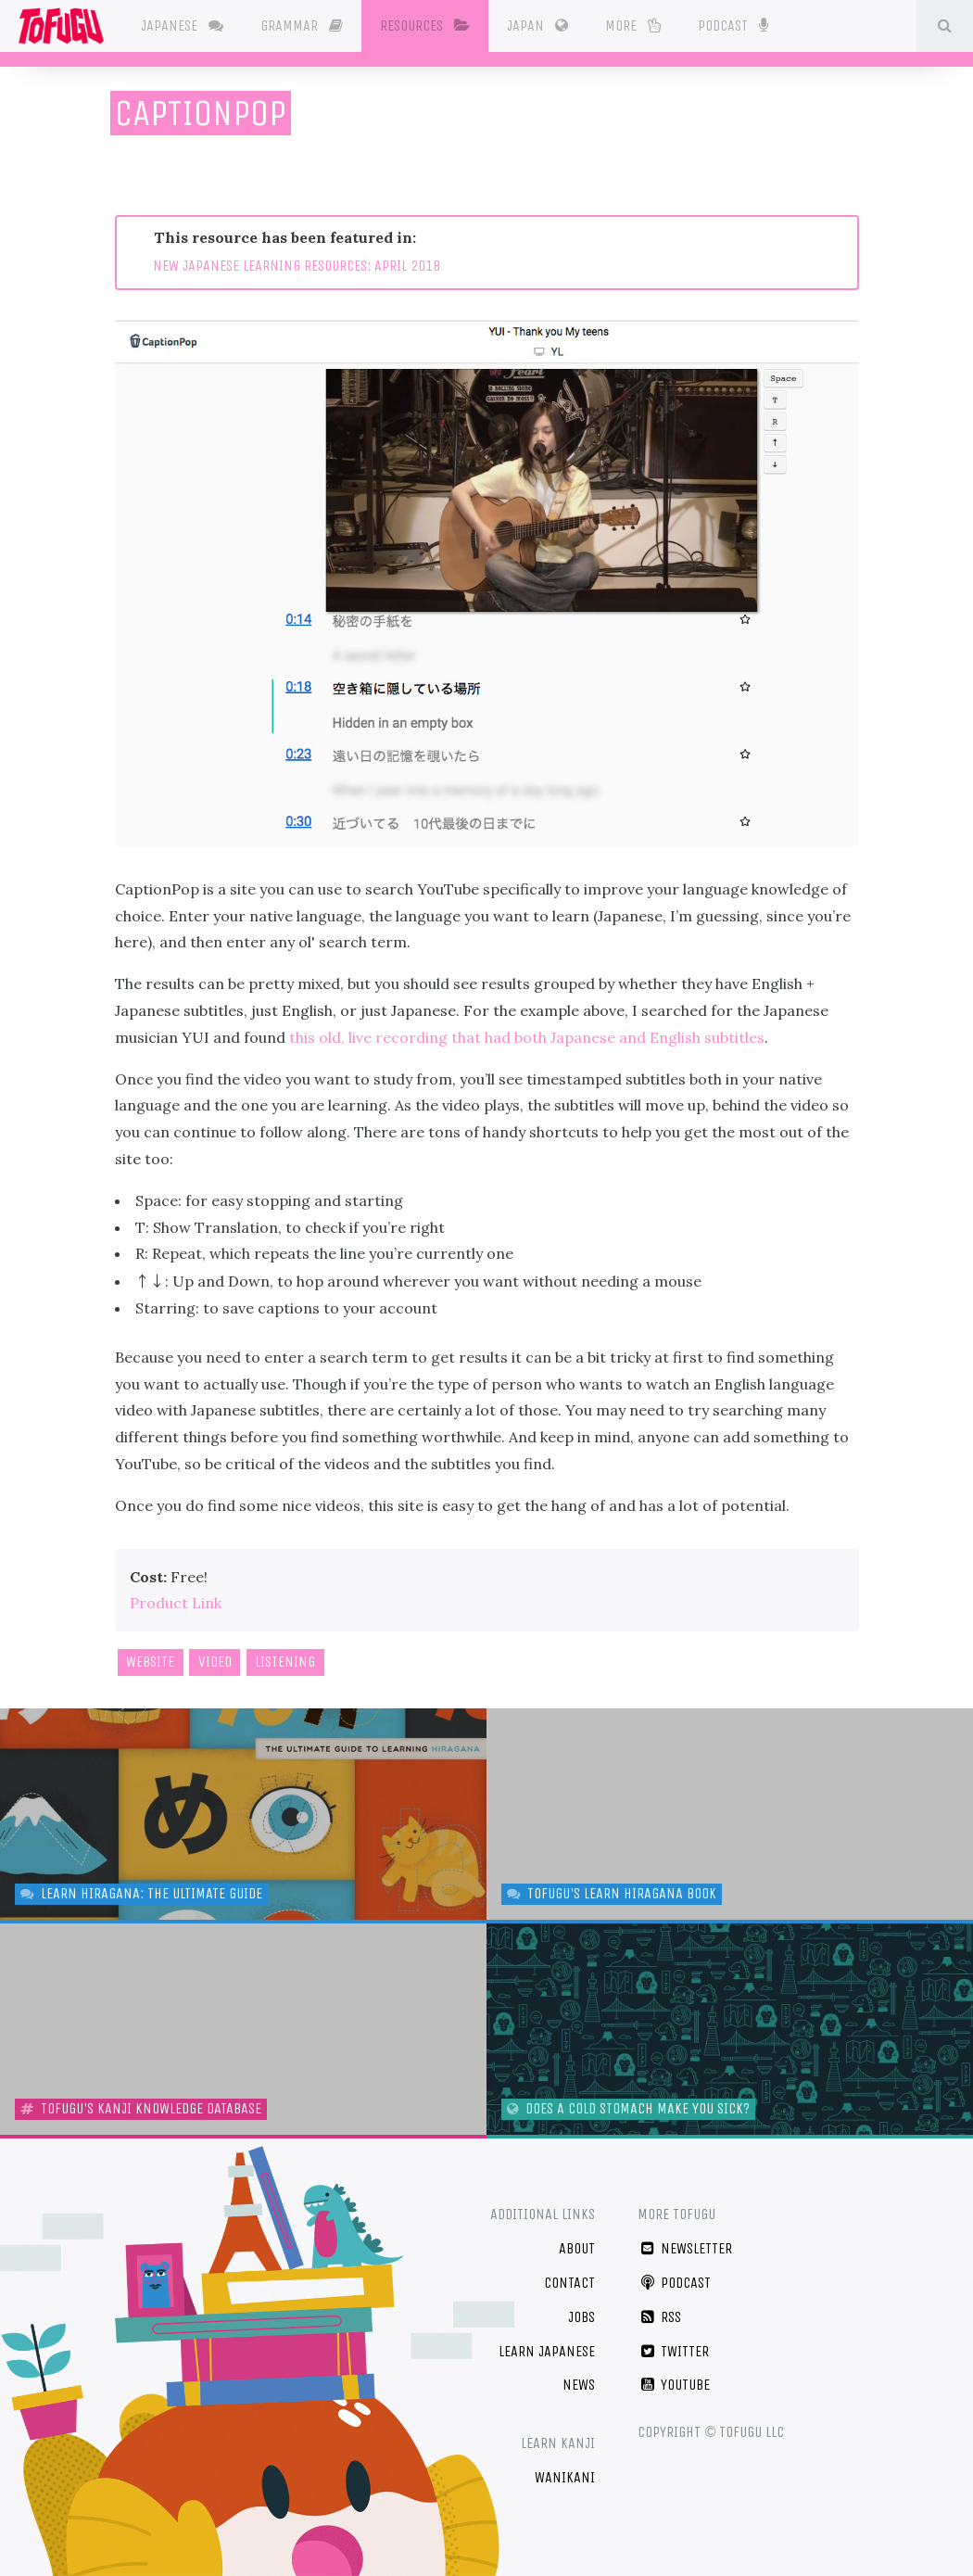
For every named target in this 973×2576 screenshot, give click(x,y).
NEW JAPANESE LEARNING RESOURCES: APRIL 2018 (296, 265)
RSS (659, 2317)
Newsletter (685, 2248)
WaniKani (565, 2477)
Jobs (581, 2317)
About (577, 2248)
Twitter (673, 2351)
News (578, 2384)
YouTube (674, 2384)
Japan (537, 25)
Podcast (732, 24)
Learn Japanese (547, 2351)
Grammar (301, 25)
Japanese (182, 25)
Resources (425, 25)
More (633, 25)
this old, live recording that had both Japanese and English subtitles (526, 1037)
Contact (569, 2282)
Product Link (175, 1602)
